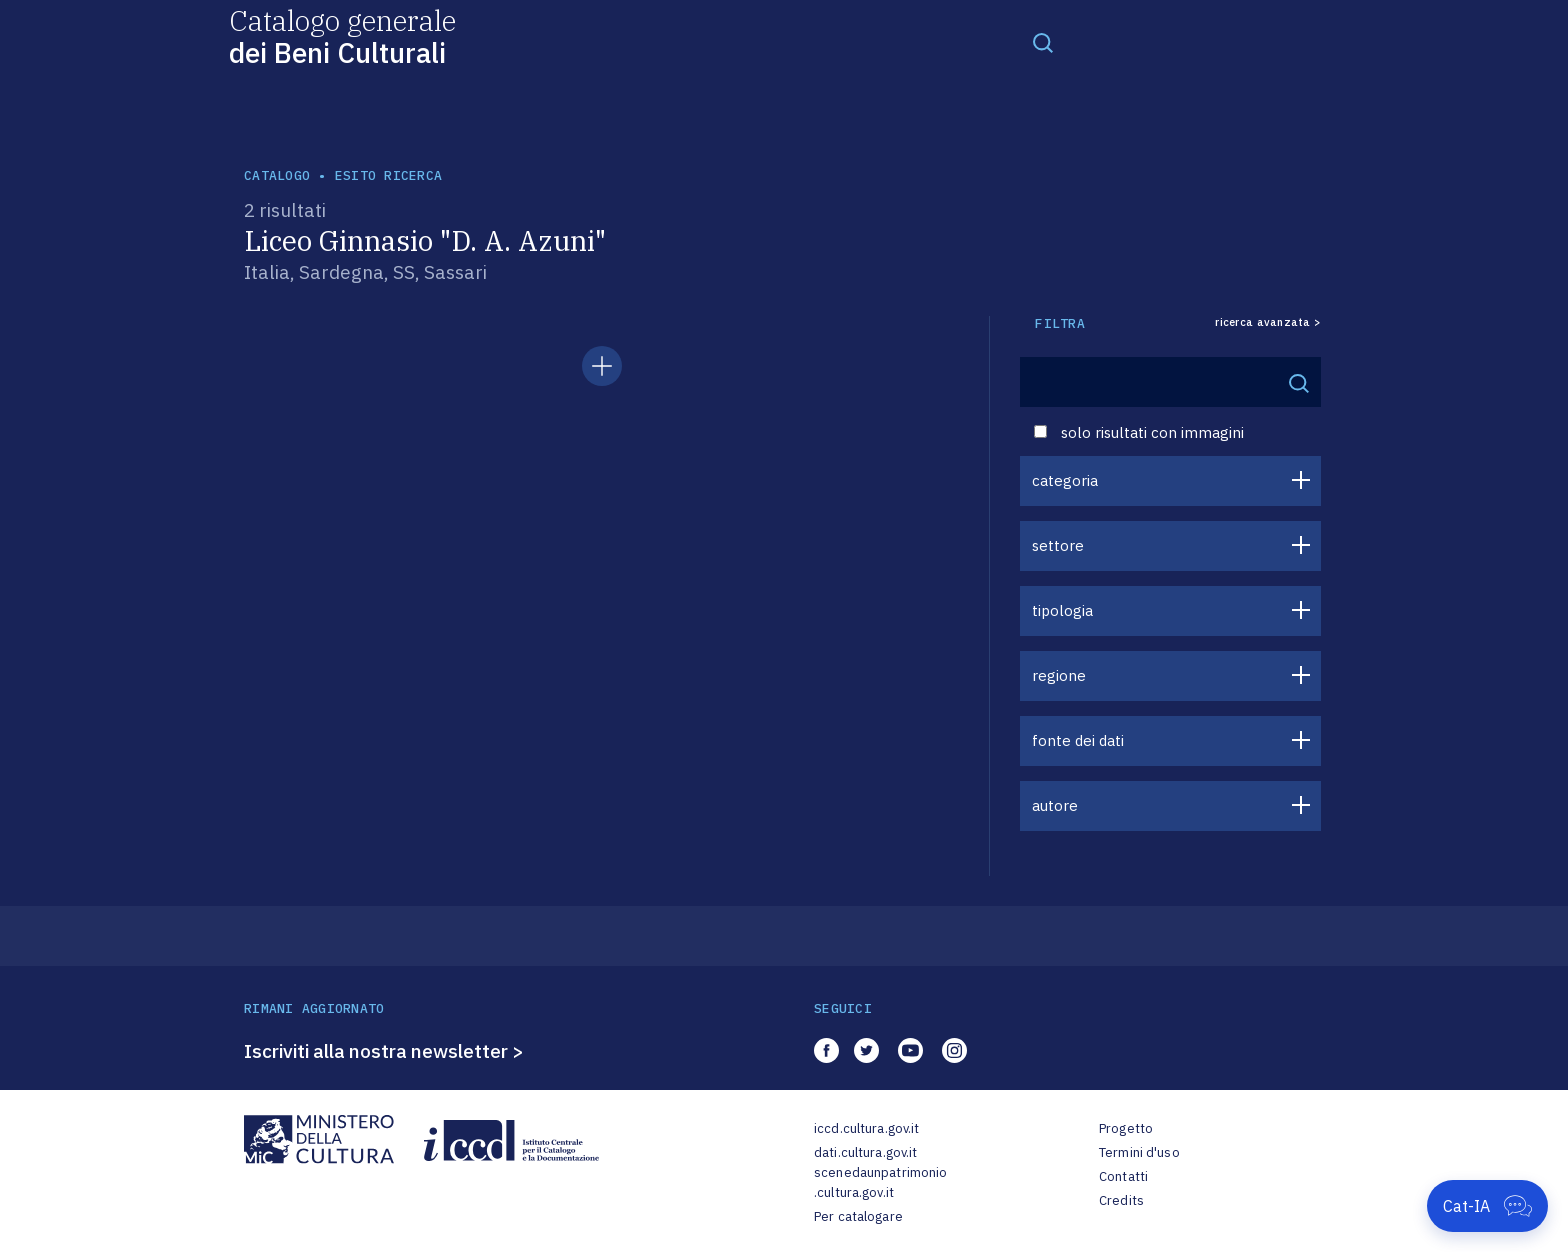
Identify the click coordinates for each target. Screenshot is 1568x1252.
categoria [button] (1065, 480)
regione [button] (1059, 675)
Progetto (1126, 1128)
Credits (1121, 1200)
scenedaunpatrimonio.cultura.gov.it (880, 1182)
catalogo (277, 175)
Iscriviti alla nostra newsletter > (384, 1051)
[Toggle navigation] (1043, 42)
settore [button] (1058, 545)
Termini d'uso (1139, 1152)
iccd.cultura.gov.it (866, 1128)
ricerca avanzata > (1268, 322)
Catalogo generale (342, 35)
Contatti (1123, 1176)
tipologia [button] (1062, 610)
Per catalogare (858, 1216)
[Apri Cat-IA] (1487, 1206)
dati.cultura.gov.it (865, 1152)
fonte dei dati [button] (1078, 740)
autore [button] (1055, 805)
